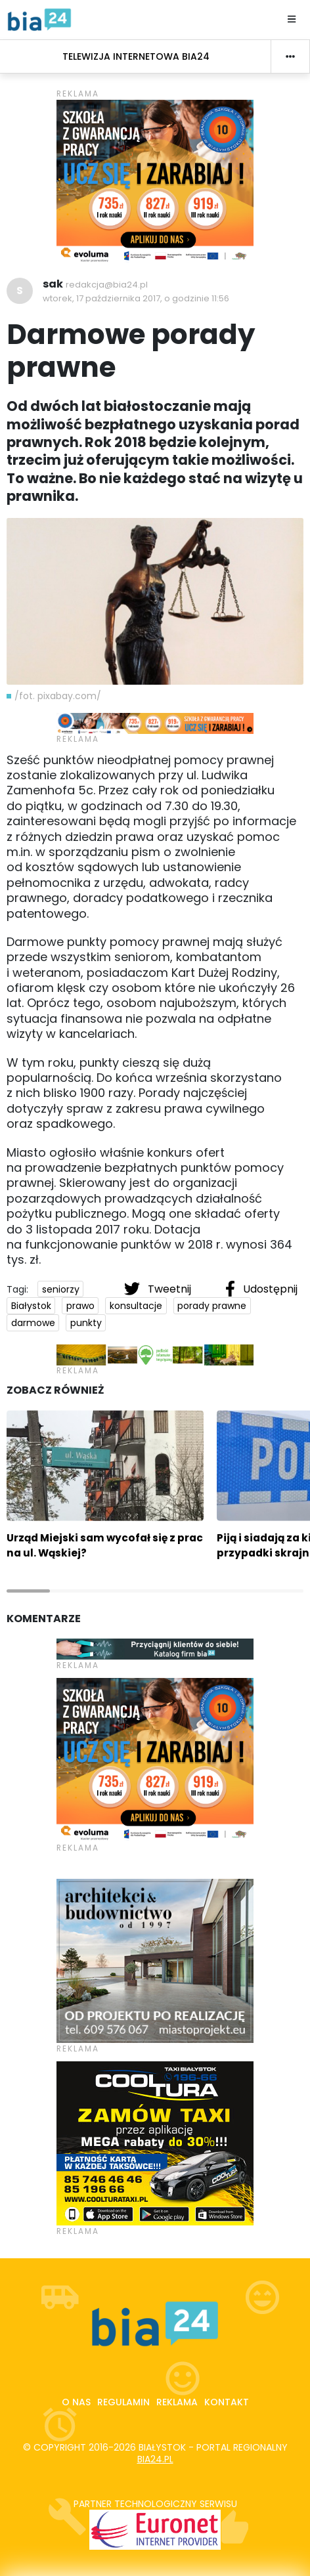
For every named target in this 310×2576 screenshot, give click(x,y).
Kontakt (226, 2402)
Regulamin (123, 2402)
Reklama (177, 2402)
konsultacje (136, 1305)
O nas (76, 2402)
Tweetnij (159, 1289)
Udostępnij (261, 1289)
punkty (86, 1322)
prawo (80, 1305)
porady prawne (211, 1305)
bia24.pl (155, 2459)
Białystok (31, 1305)
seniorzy (60, 1289)
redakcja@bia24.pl (107, 284)
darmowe (33, 1322)
